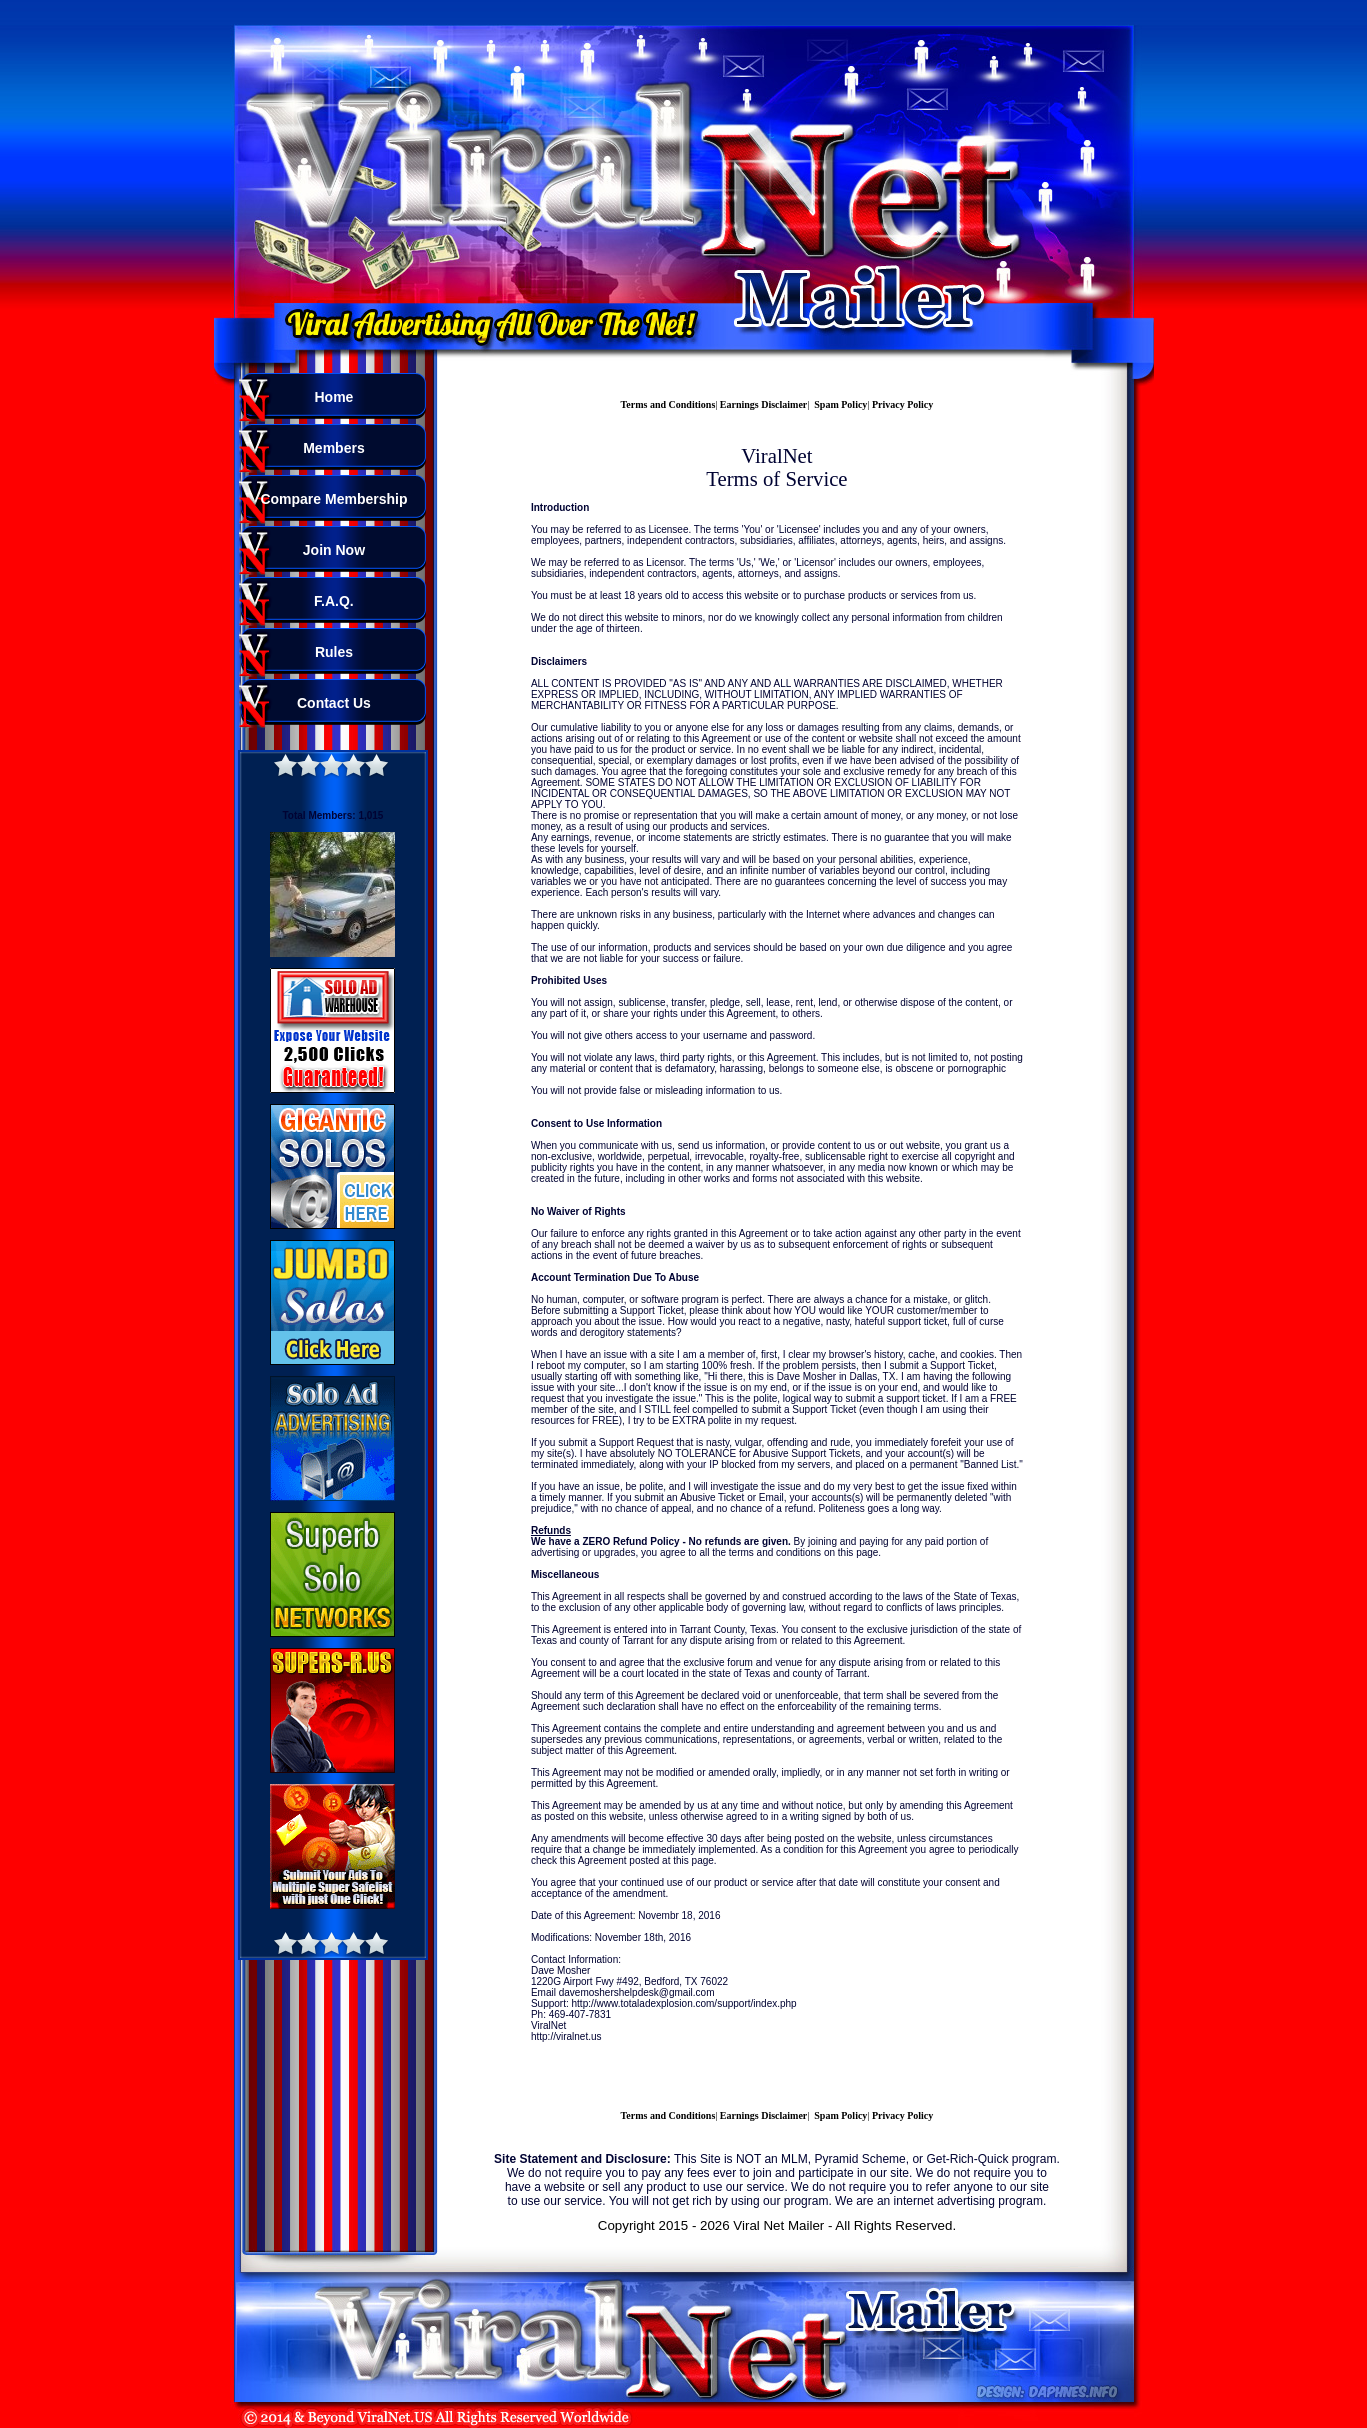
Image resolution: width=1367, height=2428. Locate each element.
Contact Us (334, 703)
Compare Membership (333, 499)
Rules (334, 652)
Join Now (334, 550)
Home (333, 397)
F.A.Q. (334, 601)
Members (333, 448)
